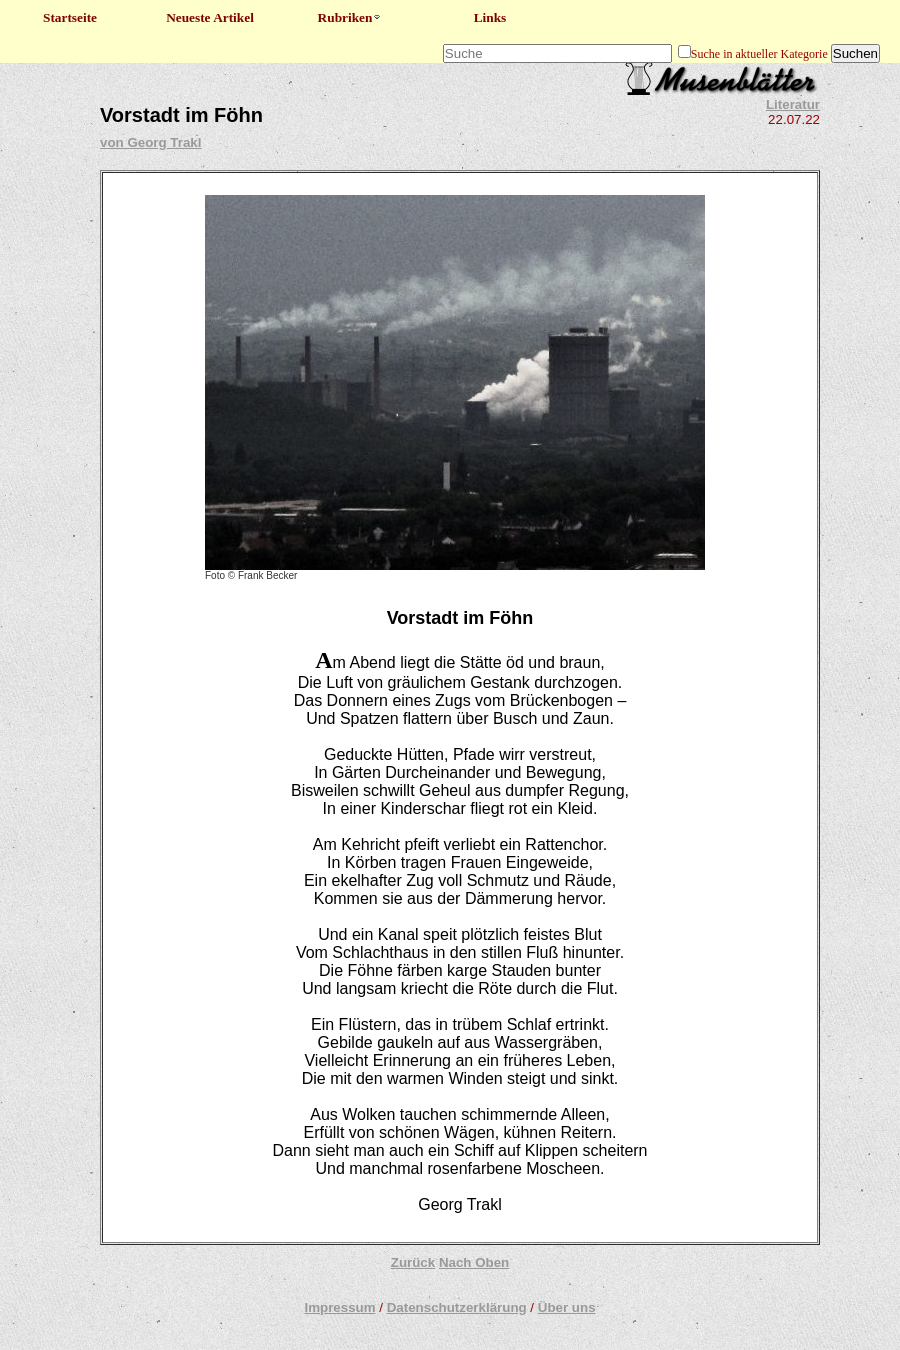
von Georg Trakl (150, 142)
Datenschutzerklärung (457, 1307)
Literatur (793, 104)
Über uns (567, 1307)
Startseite (70, 17)
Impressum (339, 1307)
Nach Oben (474, 1262)
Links (490, 17)
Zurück (413, 1262)
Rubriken (350, 17)
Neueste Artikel (210, 17)
